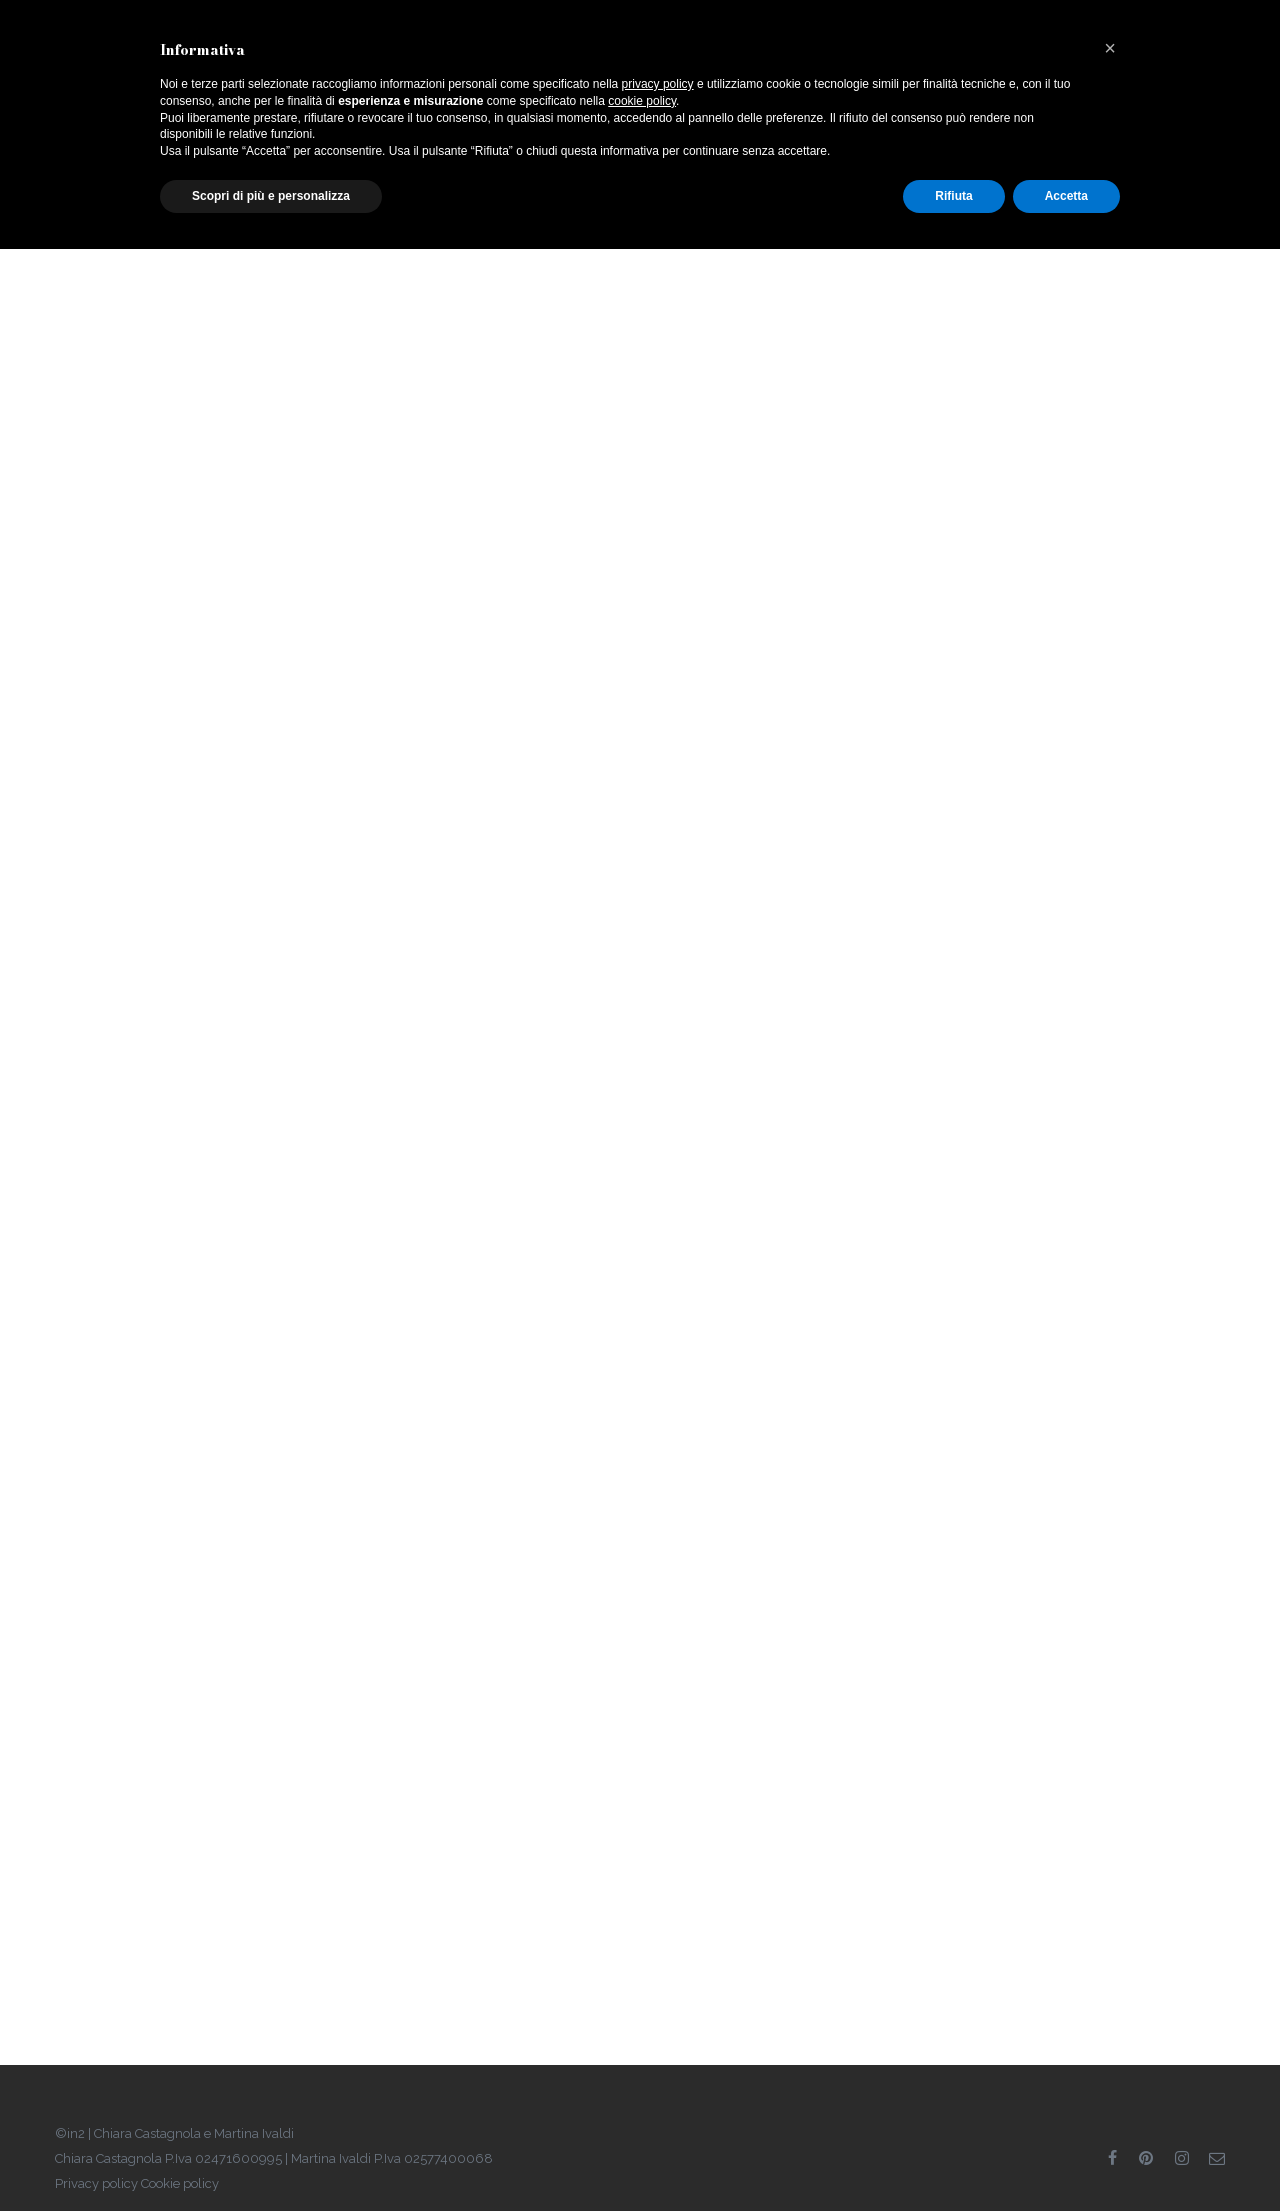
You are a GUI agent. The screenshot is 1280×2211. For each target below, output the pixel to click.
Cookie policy (180, 2183)
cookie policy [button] (642, 101)
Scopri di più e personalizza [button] (271, 196)
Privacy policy (96, 2183)
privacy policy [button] (658, 84)
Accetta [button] (1066, 196)
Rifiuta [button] (953, 196)
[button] (1110, 48)
